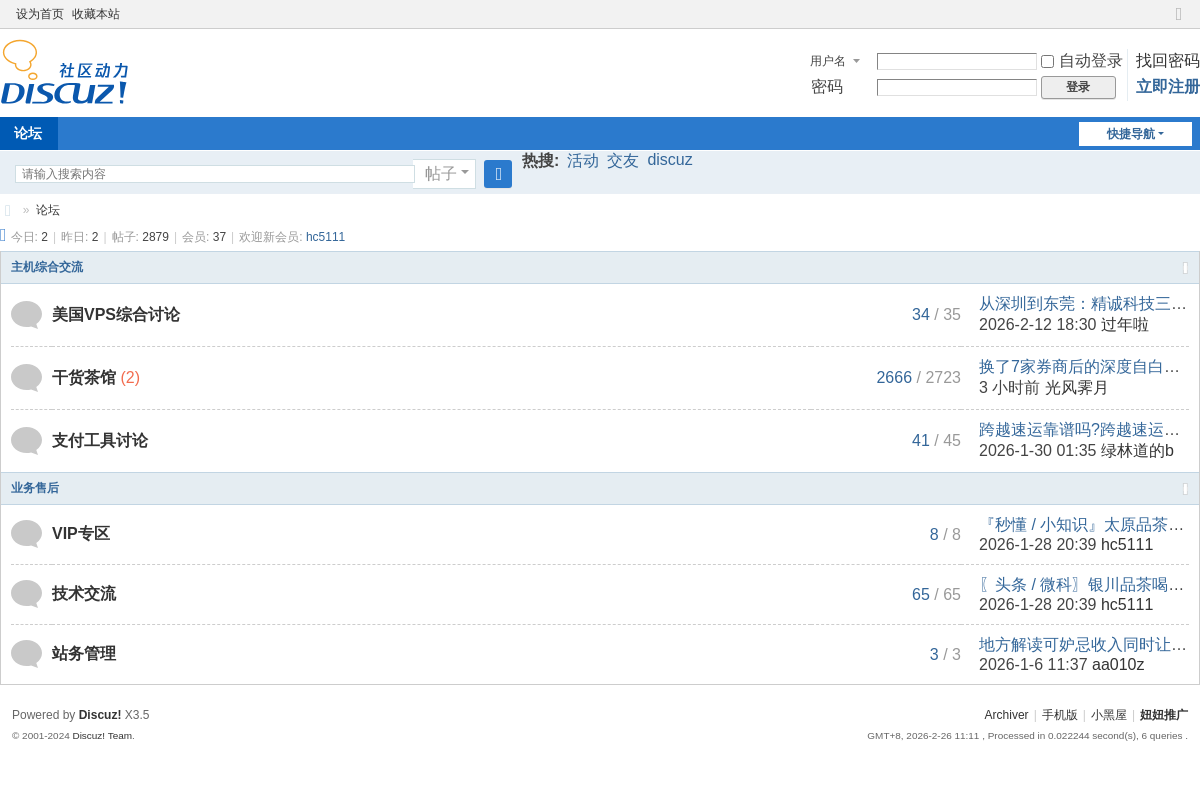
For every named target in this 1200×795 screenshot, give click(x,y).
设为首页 (40, 14)
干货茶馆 (84, 377)
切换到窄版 (1179, 22)
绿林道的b (1137, 450)
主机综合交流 (47, 267)
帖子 (441, 173)
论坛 (48, 210)
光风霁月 (1077, 387)
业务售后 (35, 488)
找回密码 (1168, 60)
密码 (827, 86)
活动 (583, 160)
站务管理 (84, 653)
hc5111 (325, 237)
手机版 (1060, 715)
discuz (669, 159)
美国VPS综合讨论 (116, 314)
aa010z (1118, 664)
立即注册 (1168, 86)
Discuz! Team (102, 735)
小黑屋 (1109, 715)
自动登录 (1082, 60)
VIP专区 (81, 533)
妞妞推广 (8, 210)
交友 (623, 160)
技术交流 (84, 593)
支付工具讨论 (100, 440)
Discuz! (100, 715)
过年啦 (1125, 324)
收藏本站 (96, 14)
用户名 (828, 61)
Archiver (1007, 715)
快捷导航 (1131, 134)
